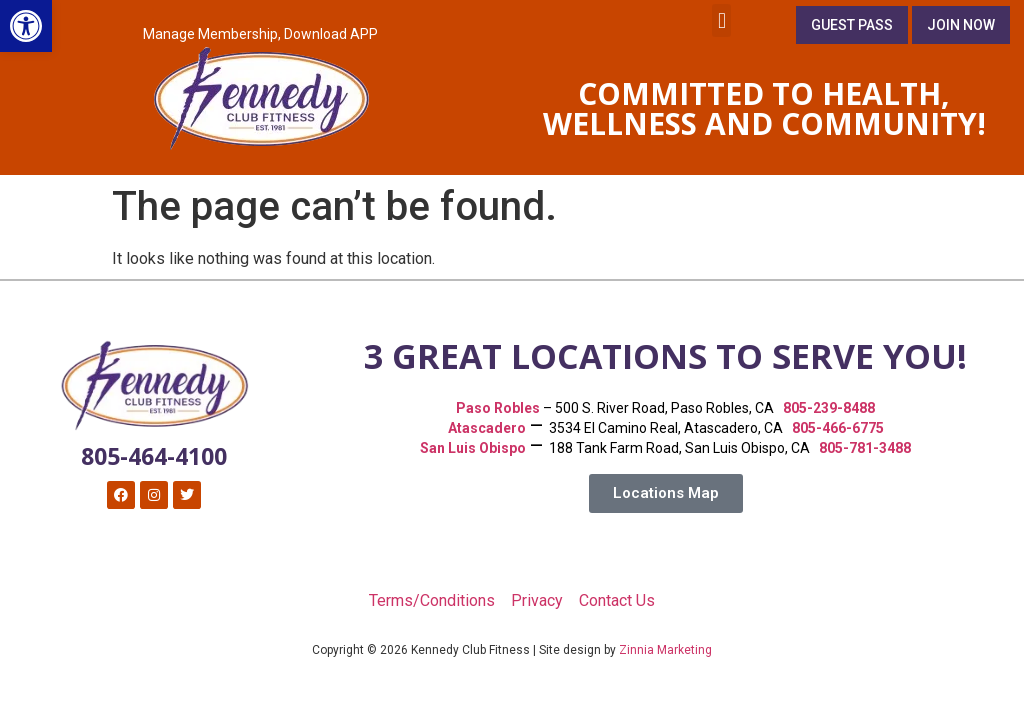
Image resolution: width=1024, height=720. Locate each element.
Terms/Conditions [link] (432, 600)
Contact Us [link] (617, 600)
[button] (721, 20)
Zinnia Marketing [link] (665, 650)
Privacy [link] (537, 600)
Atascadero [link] (487, 428)
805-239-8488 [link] (829, 408)
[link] (26, 26)
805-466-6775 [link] (838, 428)
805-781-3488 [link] (865, 448)
